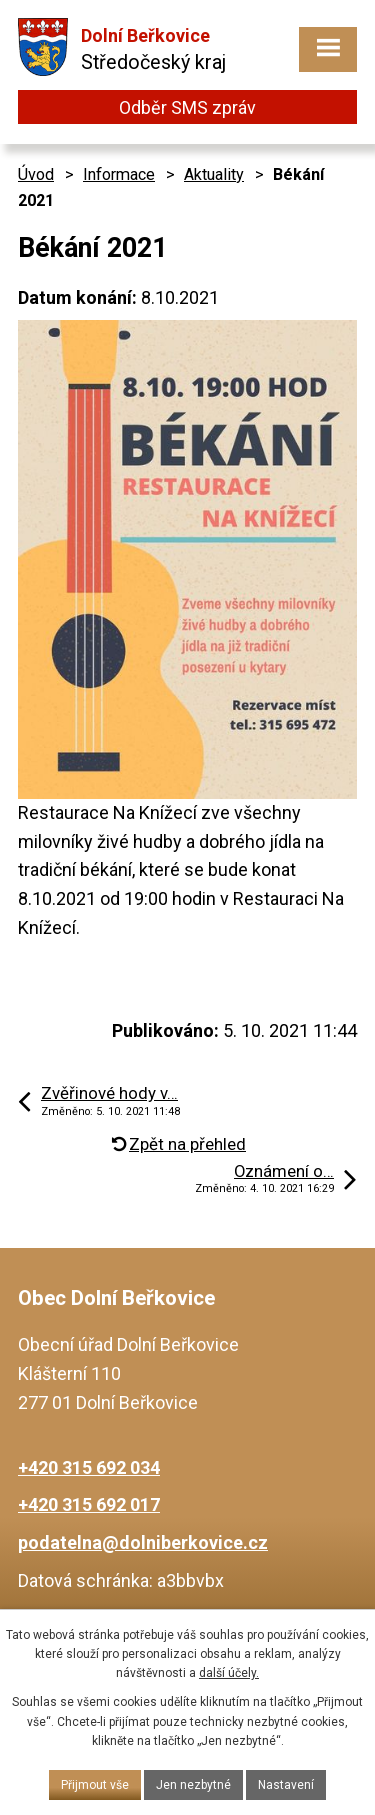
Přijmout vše (95, 1785)
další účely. (229, 1673)
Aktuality (214, 174)
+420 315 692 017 (89, 1504)
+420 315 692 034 (89, 1467)
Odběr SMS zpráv (187, 107)
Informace (119, 174)
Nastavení (286, 1785)
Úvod (36, 174)
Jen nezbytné (193, 1785)
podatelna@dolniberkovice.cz (143, 1542)
